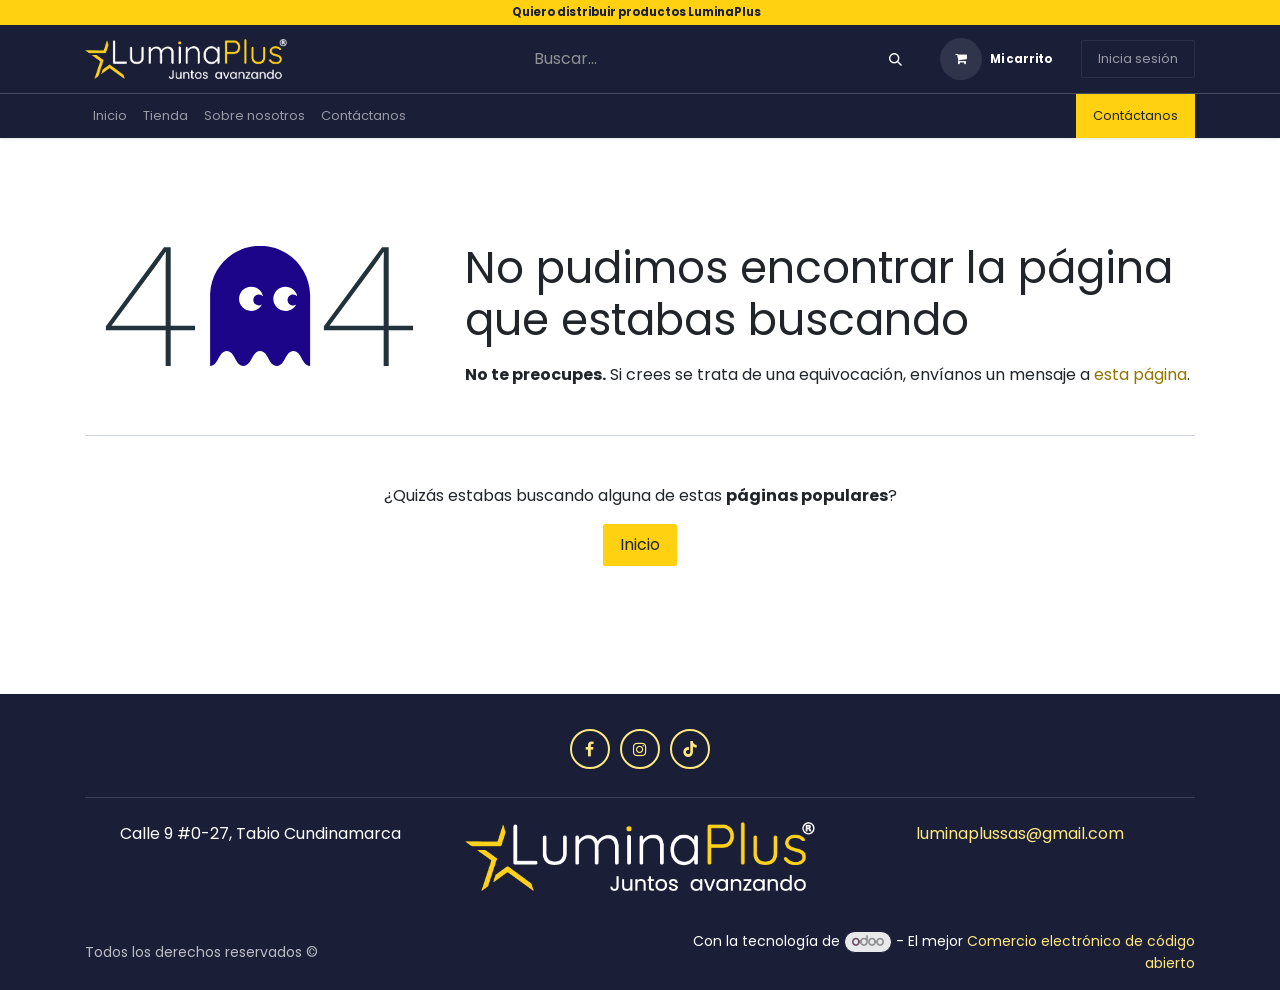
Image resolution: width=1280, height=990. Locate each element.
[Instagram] (640, 749)
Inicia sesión (1138, 58)
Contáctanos (1135, 115)
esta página (1140, 374)
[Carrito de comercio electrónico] (996, 59)
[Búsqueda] (895, 59)
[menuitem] (110, 116)
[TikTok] (690, 749)
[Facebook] (590, 749)
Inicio (640, 544)
